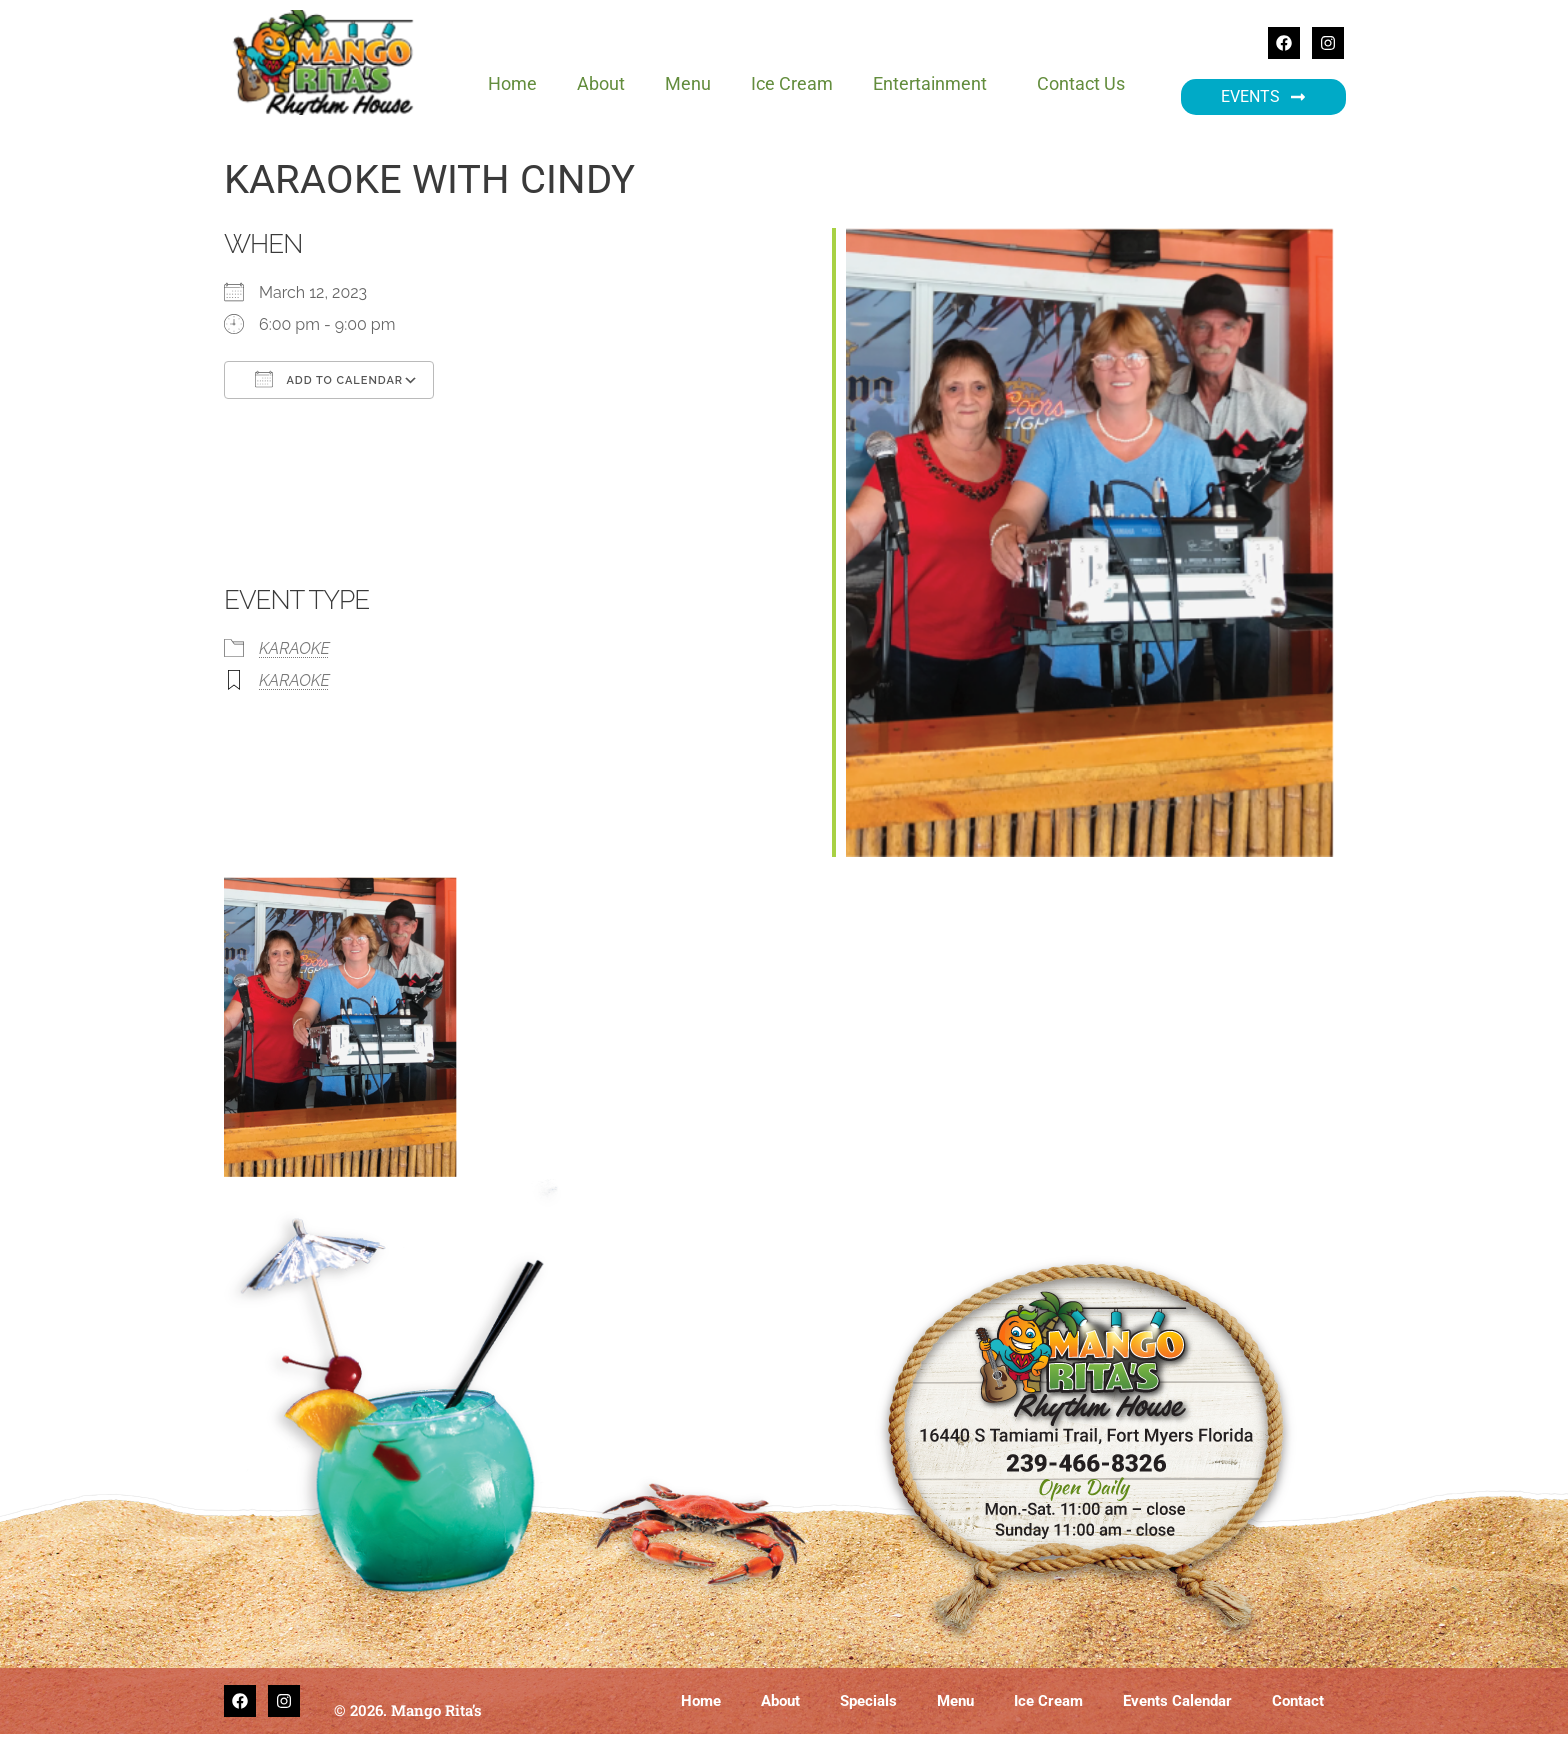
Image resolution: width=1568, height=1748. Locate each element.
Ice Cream (792, 83)
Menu (688, 83)
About (601, 83)
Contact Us (1081, 83)
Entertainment (935, 83)
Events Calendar (1177, 1701)
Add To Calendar (329, 379)
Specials (868, 1701)
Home (512, 83)
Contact (1298, 1701)
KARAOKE (294, 648)
